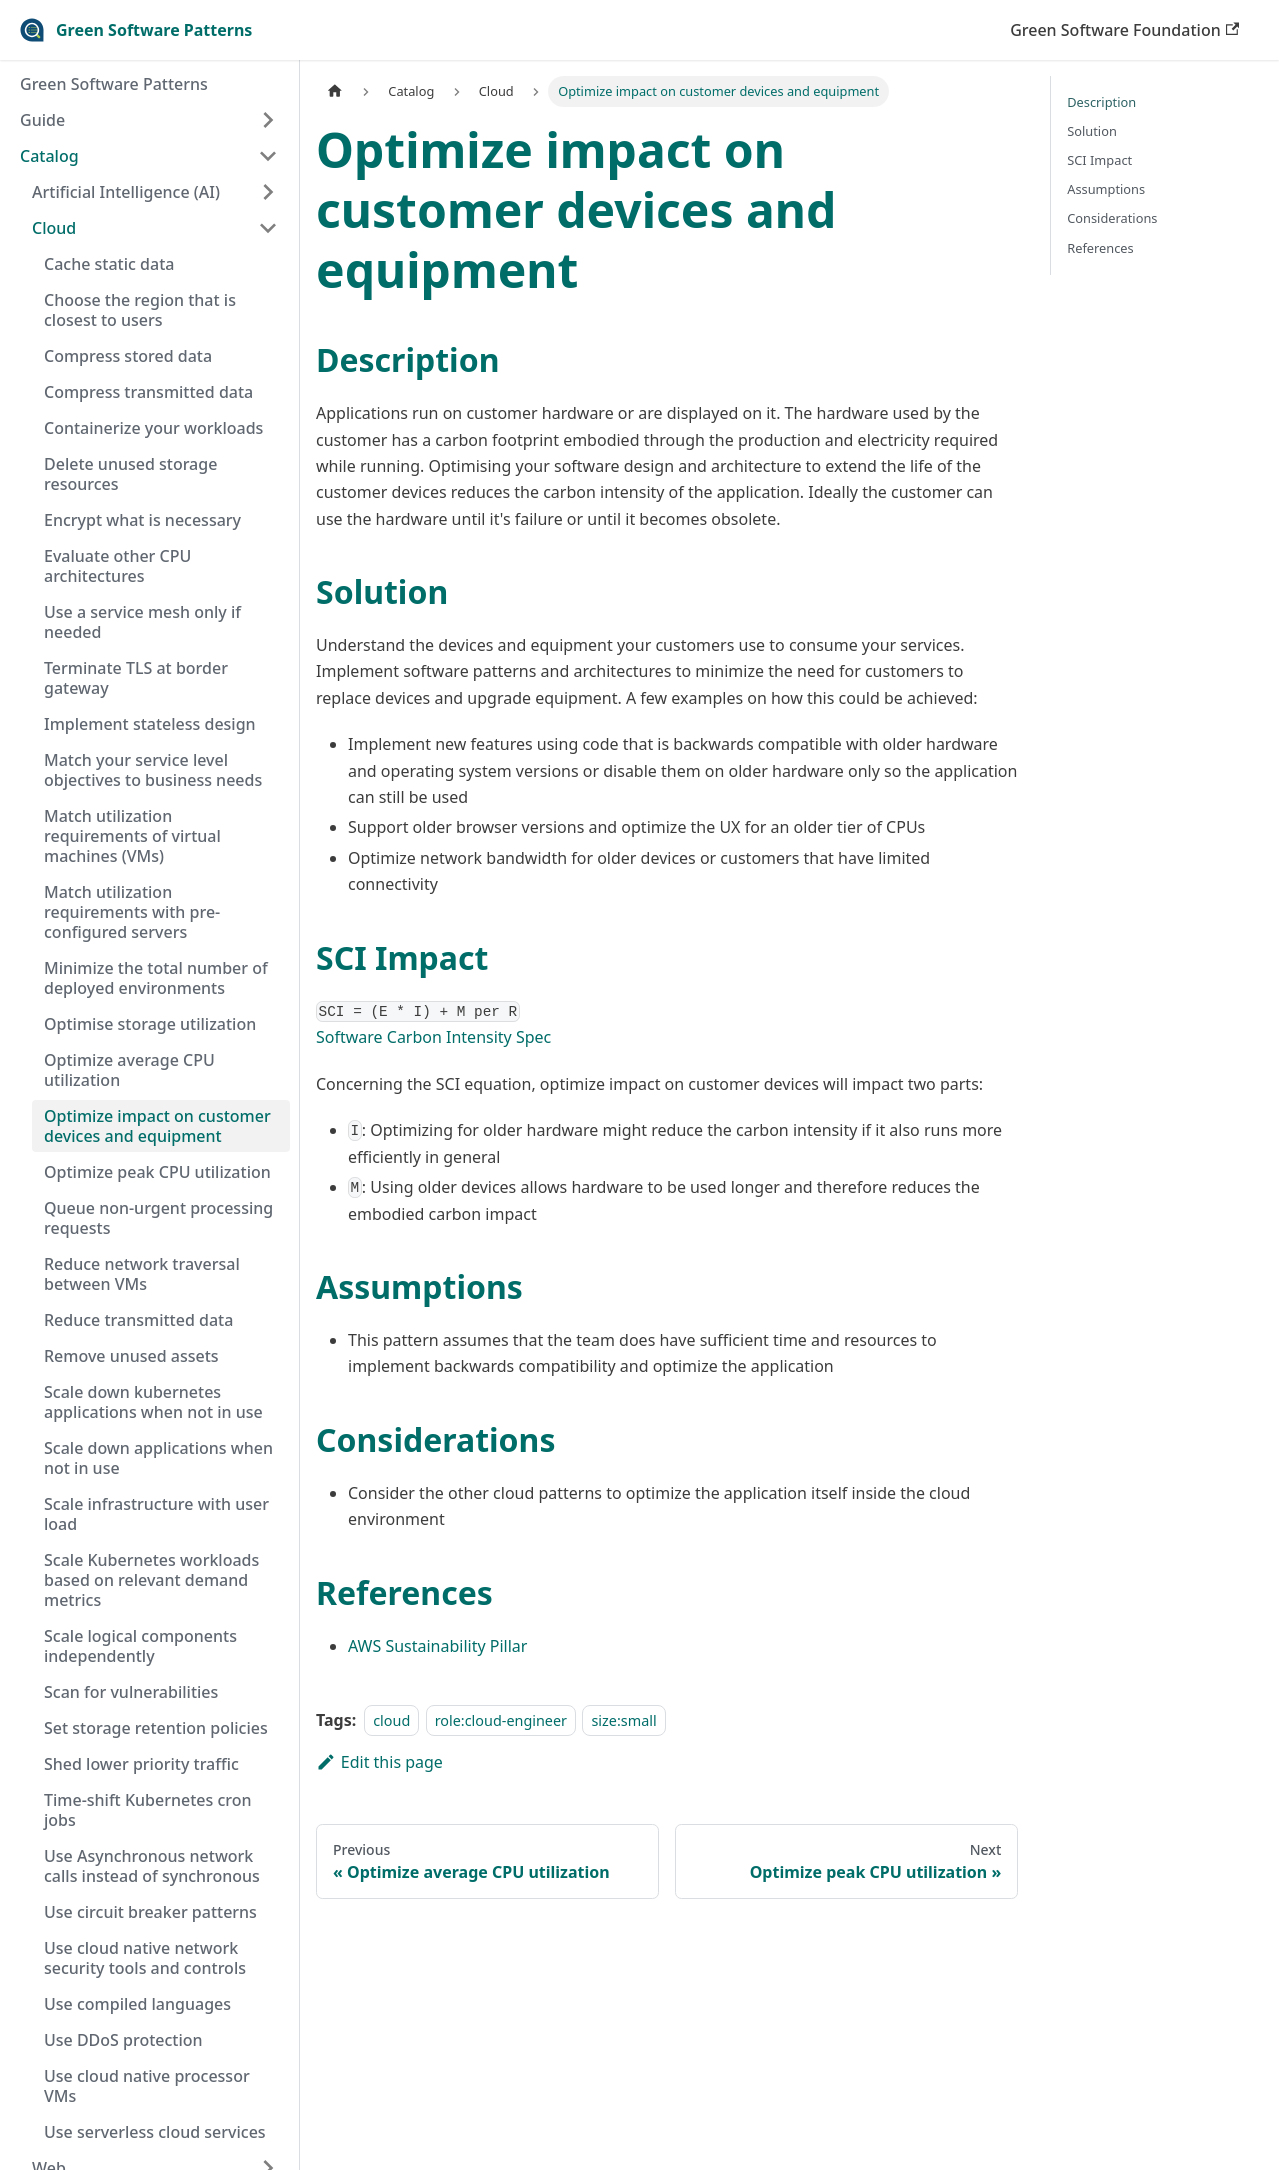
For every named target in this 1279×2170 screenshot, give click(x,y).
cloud (391, 1720)
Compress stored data (128, 356)
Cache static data (109, 264)
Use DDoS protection (123, 2040)
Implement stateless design (150, 724)
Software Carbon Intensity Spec (433, 1037)
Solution (1092, 131)
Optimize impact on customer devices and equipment (157, 1126)
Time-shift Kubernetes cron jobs (148, 1810)
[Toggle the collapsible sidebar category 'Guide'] (268, 120)
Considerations (1112, 218)
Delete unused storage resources (130, 474)
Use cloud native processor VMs (147, 2086)
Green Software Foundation (1124, 30)
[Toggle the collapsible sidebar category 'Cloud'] (268, 228)
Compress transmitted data (148, 392)
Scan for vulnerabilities (131, 1692)
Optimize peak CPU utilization (157, 1172)
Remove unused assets (131, 1356)
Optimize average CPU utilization (129, 1070)
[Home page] (335, 91)
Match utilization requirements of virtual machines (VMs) (132, 836)
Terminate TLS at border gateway (136, 678)
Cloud (54, 228)
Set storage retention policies (156, 1728)
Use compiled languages (137, 2004)
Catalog (49, 156)
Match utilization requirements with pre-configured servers (132, 912)
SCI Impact (1099, 160)
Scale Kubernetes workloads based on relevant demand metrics (151, 1580)
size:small (623, 1720)
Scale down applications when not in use (158, 1458)
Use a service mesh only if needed (142, 622)
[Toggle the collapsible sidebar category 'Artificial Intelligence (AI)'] (268, 192)
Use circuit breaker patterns (150, 1912)
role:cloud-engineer (501, 1720)
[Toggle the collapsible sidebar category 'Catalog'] (268, 156)
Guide (42, 120)
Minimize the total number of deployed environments (156, 978)
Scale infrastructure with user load (156, 1514)
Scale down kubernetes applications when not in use (153, 1402)
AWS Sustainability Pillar (437, 1646)
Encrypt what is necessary (142, 520)
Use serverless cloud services (155, 2132)
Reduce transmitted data (138, 1320)
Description (1101, 102)
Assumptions (1106, 189)
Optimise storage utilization (150, 1024)
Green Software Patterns (114, 84)
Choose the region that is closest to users (140, 310)
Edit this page (379, 1762)
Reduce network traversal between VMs (142, 1274)
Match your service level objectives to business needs (153, 770)
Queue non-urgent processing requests (158, 1218)
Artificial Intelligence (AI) (126, 192)
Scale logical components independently (140, 1646)
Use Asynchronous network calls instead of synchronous (152, 1866)
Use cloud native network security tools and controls (145, 1958)
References (1100, 248)
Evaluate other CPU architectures (117, 566)
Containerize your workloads (153, 428)
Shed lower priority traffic (141, 1764)
